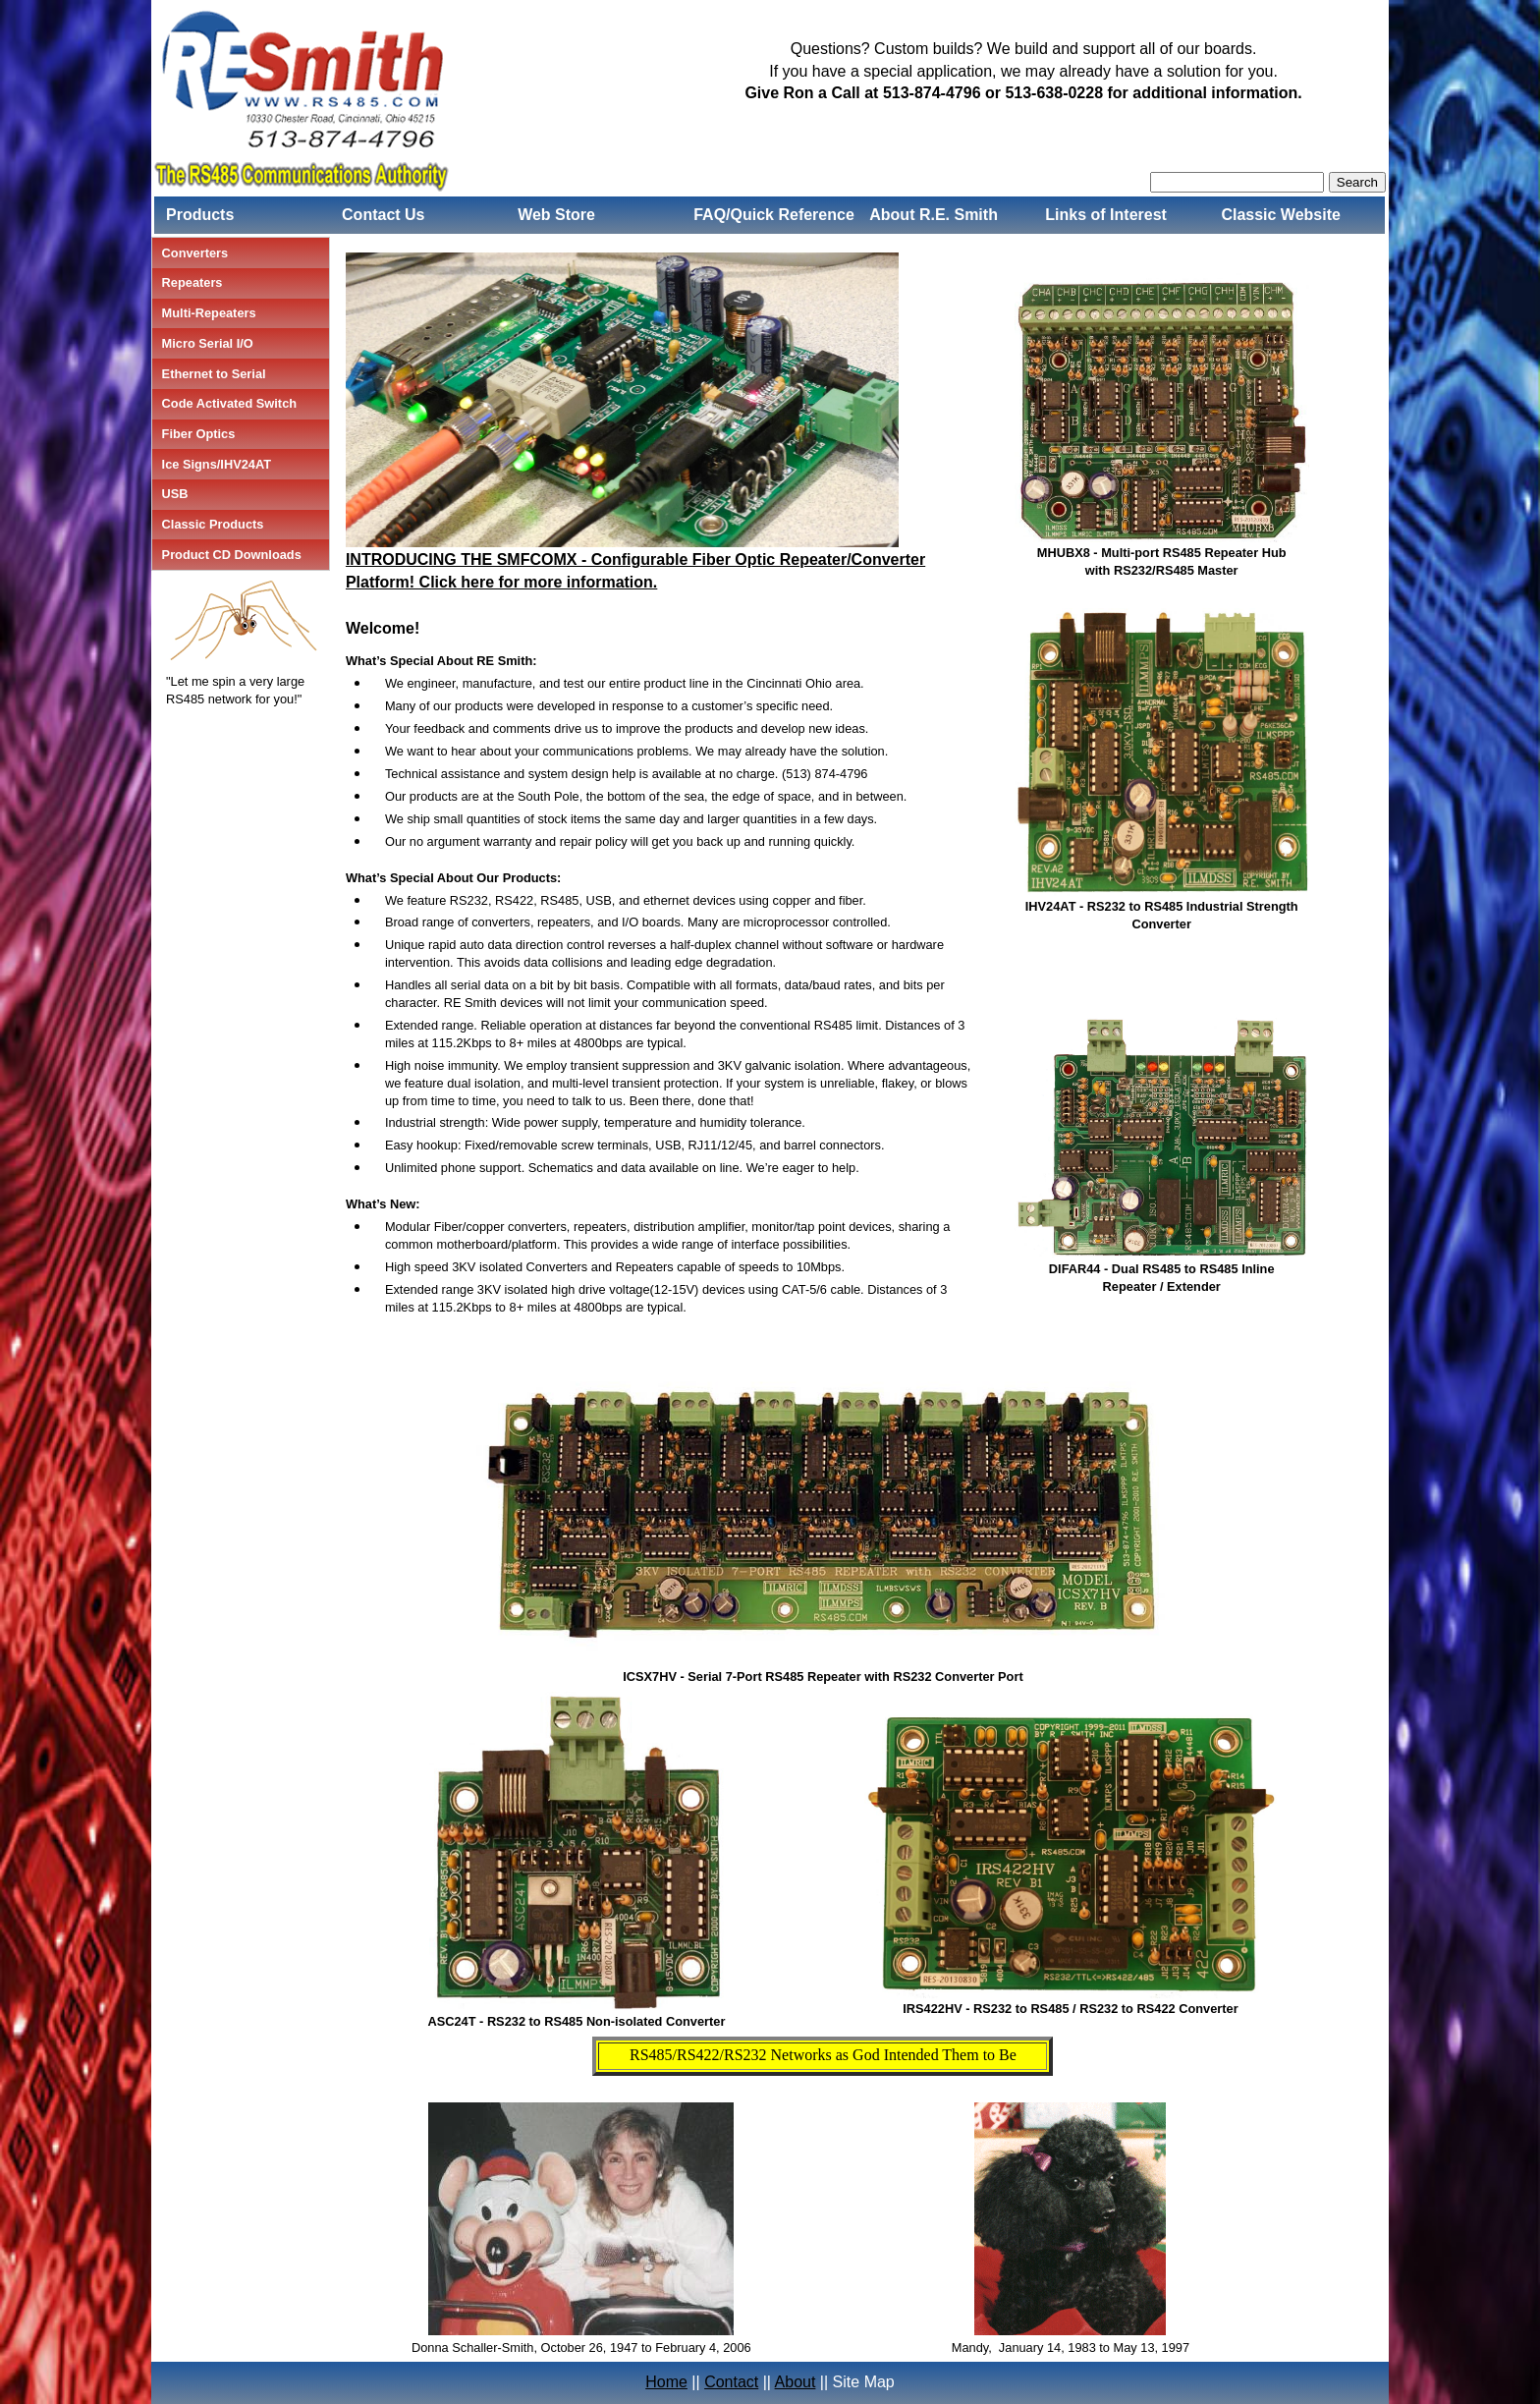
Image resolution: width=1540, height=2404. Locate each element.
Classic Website (1281, 214)
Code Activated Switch (229, 403)
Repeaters (192, 282)
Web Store (556, 214)
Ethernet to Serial (214, 373)
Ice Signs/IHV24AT (216, 464)
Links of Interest (1106, 214)
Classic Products (213, 524)
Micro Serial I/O (207, 343)
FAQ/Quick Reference (773, 214)
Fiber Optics (199, 433)
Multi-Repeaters (209, 313)
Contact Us (383, 214)
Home (666, 2382)
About (795, 2382)
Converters (195, 253)
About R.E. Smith (933, 214)
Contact (731, 2382)
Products (200, 214)
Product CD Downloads (232, 554)
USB (175, 493)
